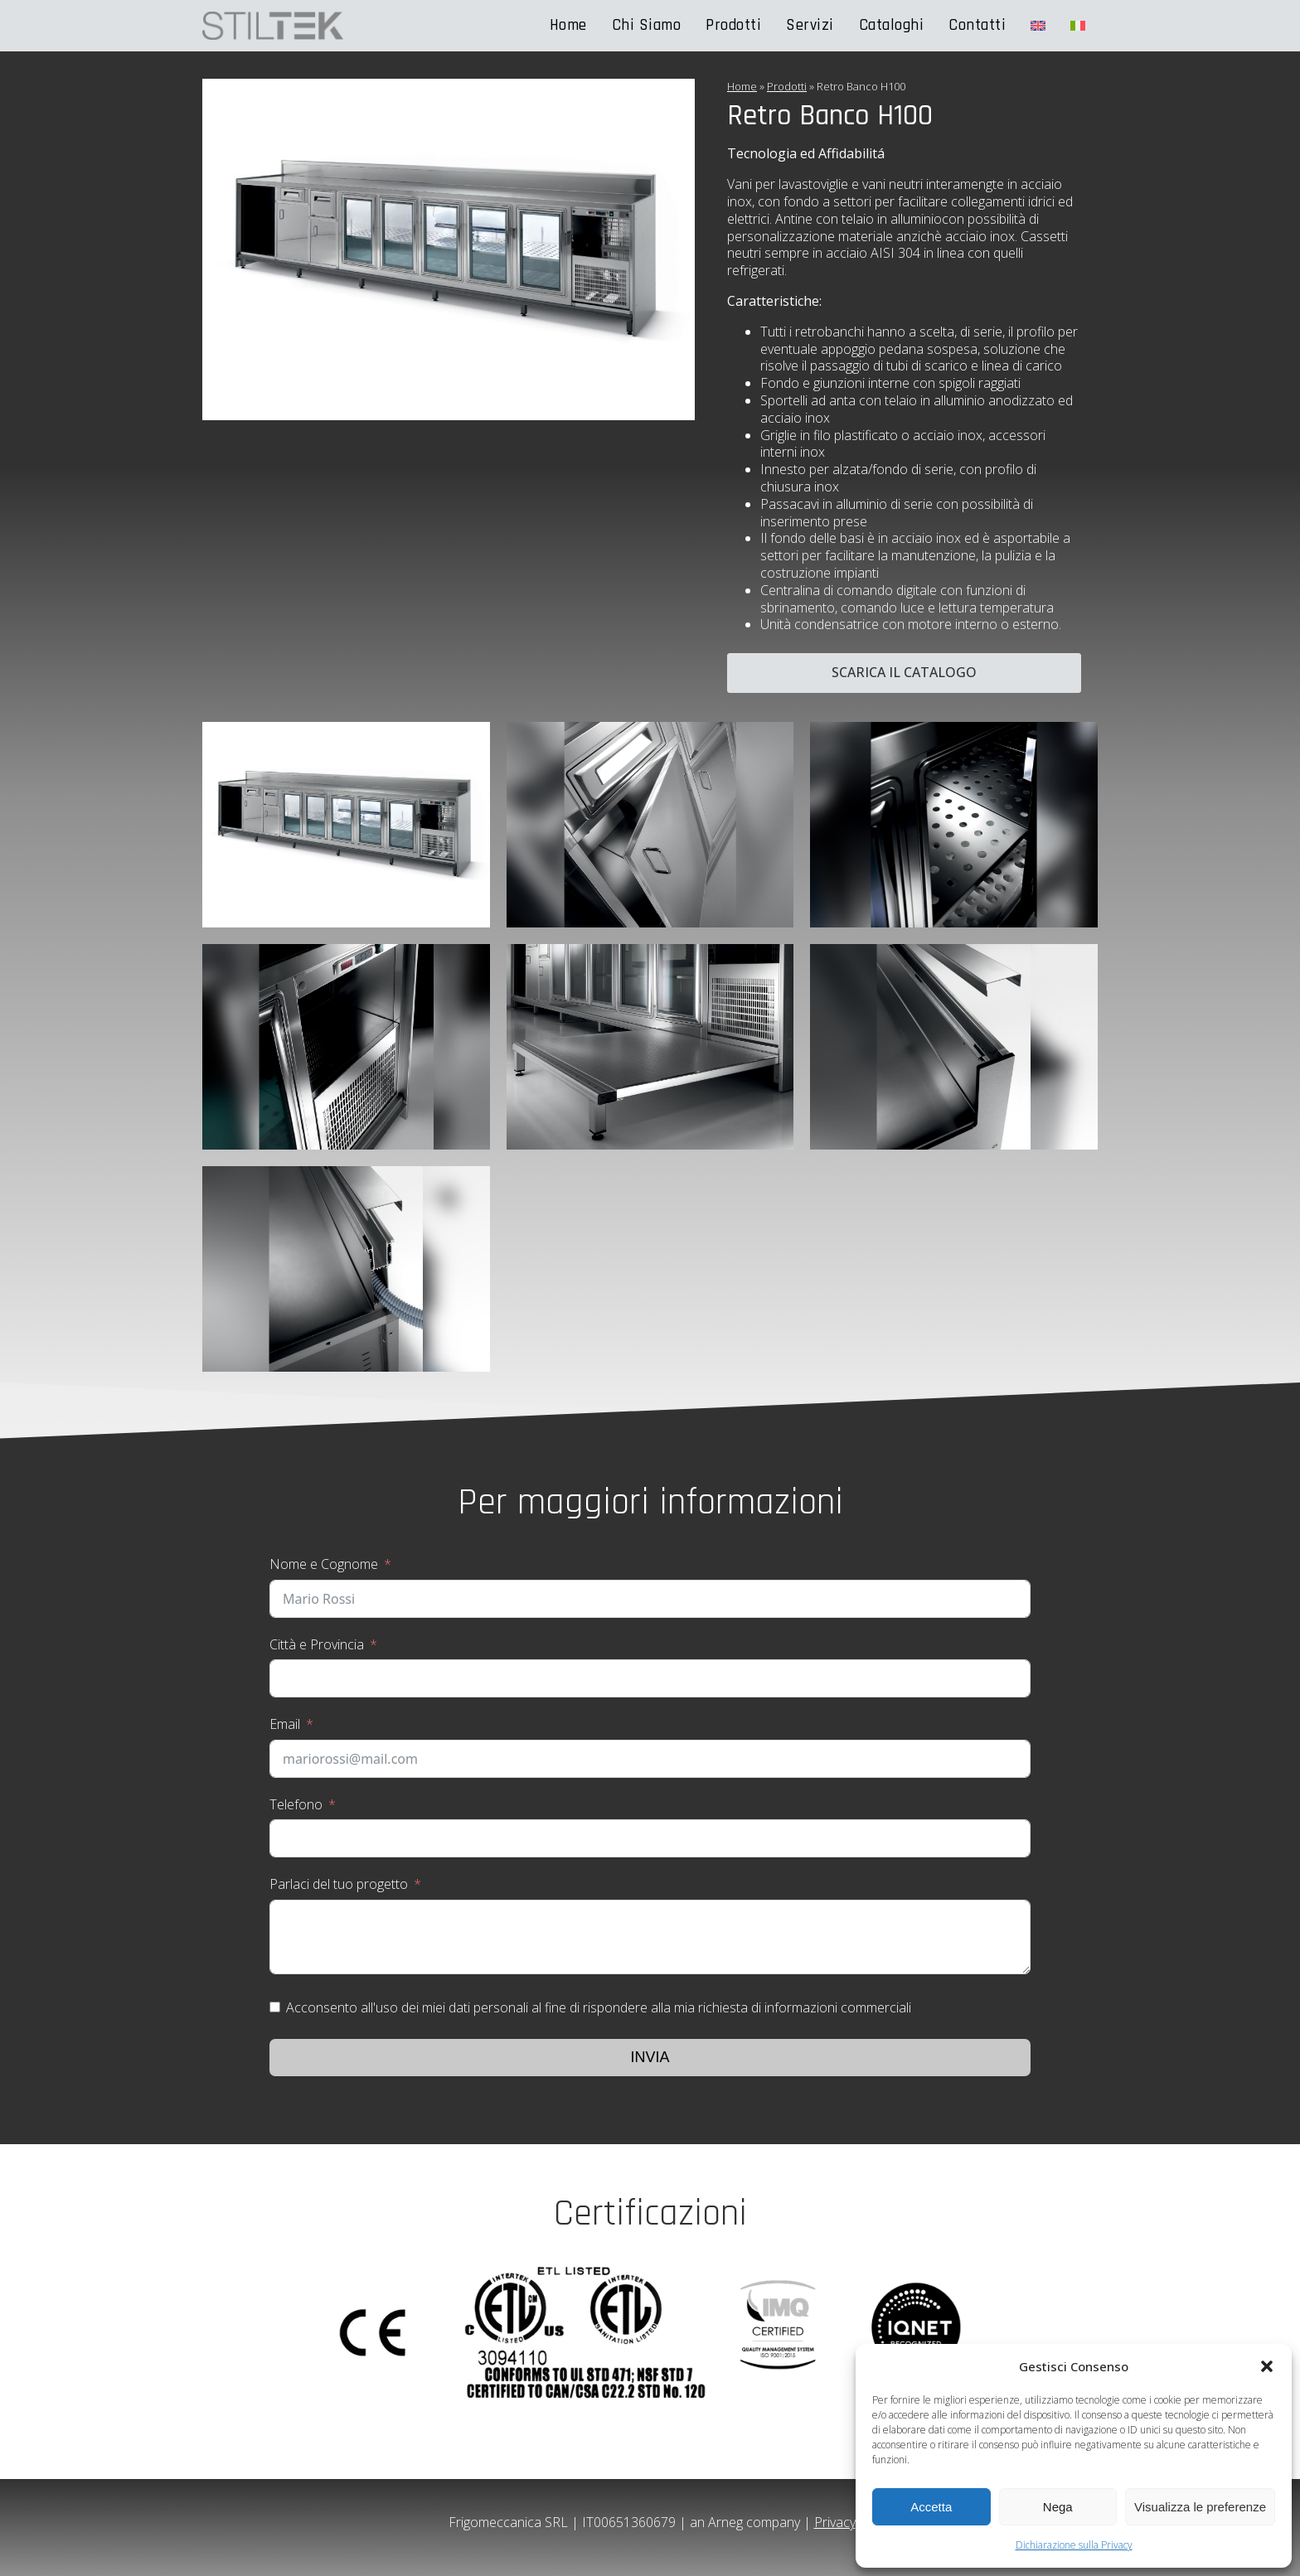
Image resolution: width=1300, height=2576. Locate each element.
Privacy (835, 2522)
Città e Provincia (316, 1644)
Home (568, 25)
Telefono (296, 1804)
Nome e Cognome (323, 1564)
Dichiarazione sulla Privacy (1074, 2545)
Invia (649, 2057)
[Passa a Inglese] (1038, 26)
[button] (1267, 2366)
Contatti (977, 25)
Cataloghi (891, 25)
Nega (1058, 2507)
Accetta (931, 2507)
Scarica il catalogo (904, 672)
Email (284, 1724)
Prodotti (733, 25)
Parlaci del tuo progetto (338, 1884)
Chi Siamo (647, 25)
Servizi (810, 25)
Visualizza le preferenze (1200, 2507)
